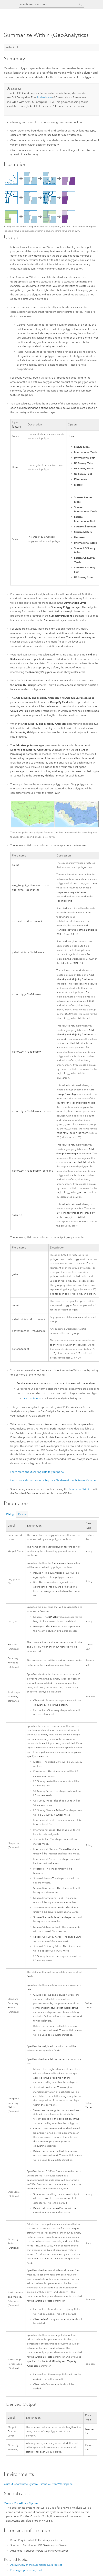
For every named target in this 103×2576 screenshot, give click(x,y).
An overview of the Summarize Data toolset (36, 2571)
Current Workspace (60, 2490)
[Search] (80, 4)
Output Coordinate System (21, 2490)
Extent (43, 2490)
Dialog (10, 1519)
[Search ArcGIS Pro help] (48, 4)
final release (44, 97)
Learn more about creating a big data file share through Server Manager (53, 1486)
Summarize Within (79, 1494)
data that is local (31, 1404)
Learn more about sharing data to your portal (37, 1477)
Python (22, 1519)
